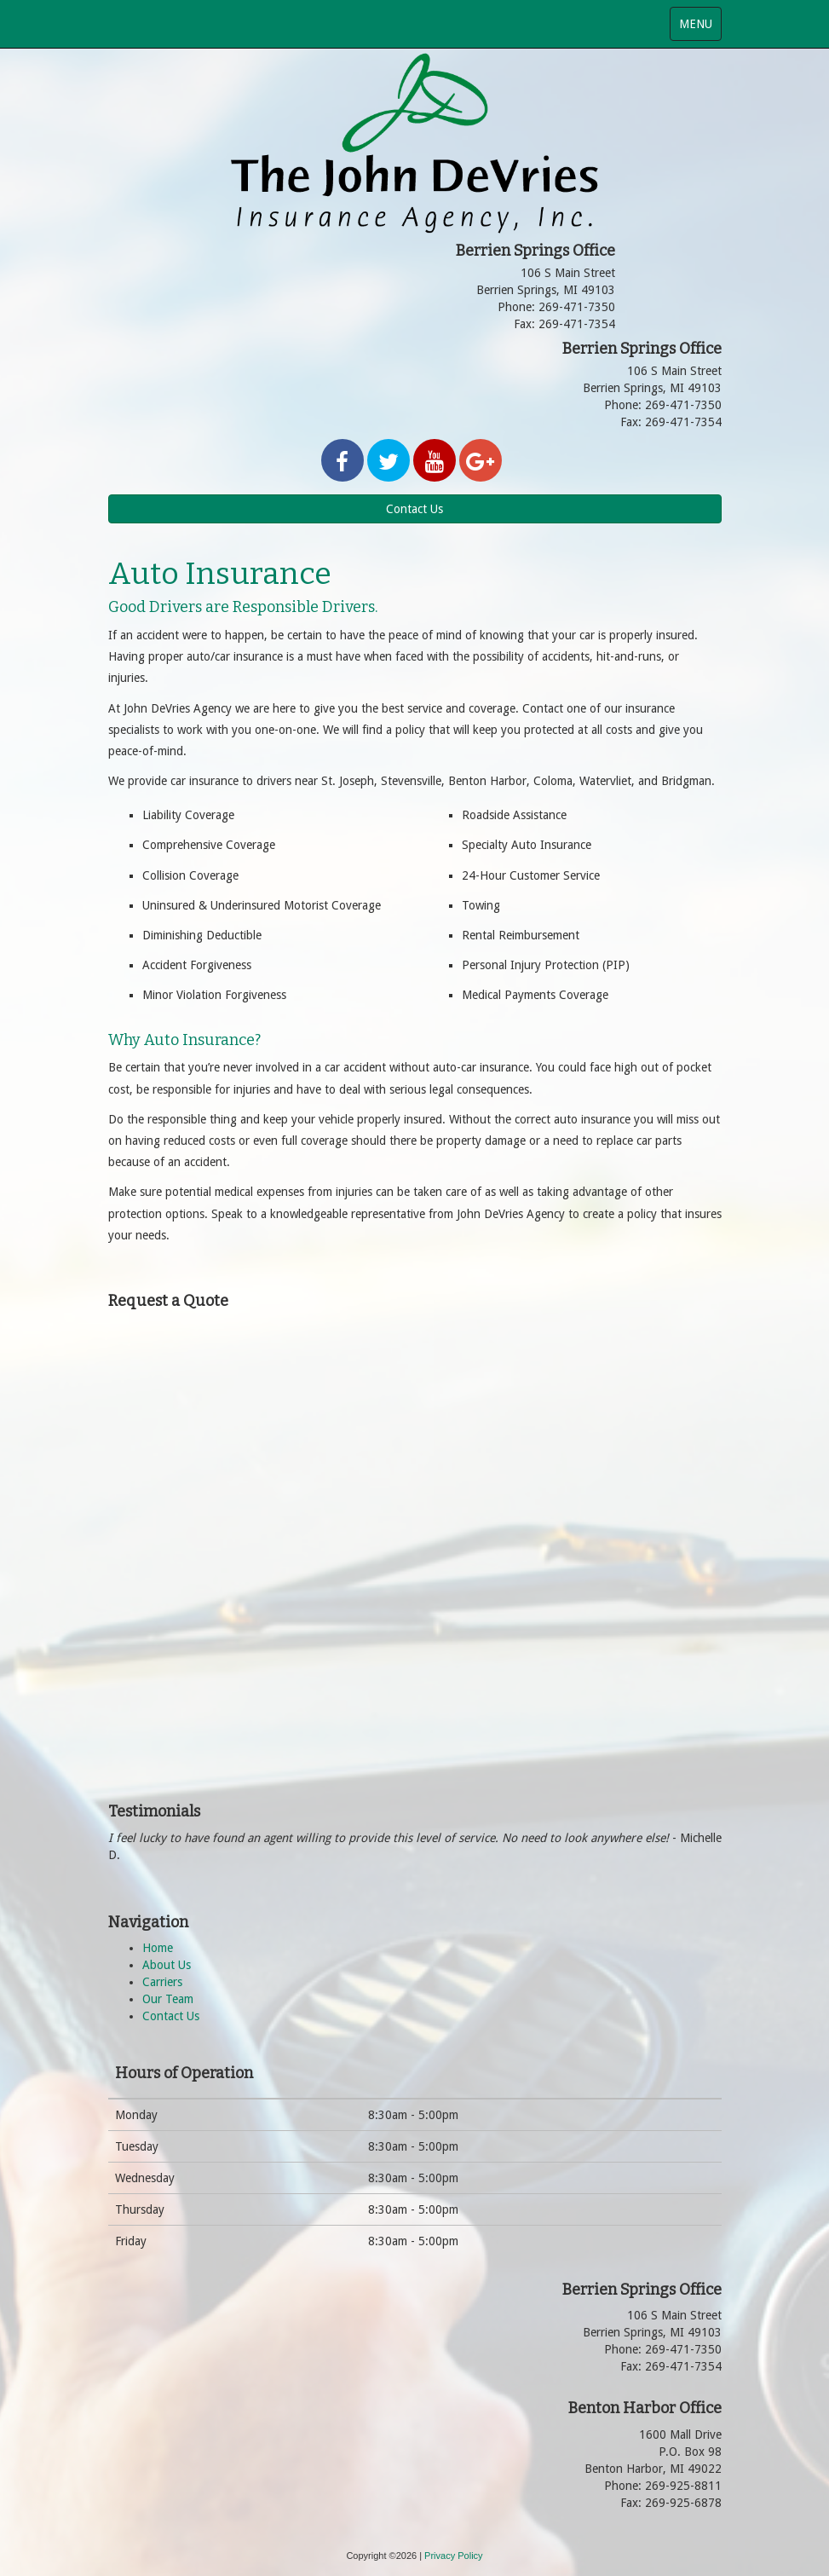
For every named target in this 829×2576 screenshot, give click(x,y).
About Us (166, 1965)
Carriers (162, 1982)
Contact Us (414, 509)
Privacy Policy (453, 2555)
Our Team (167, 1999)
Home (157, 1948)
